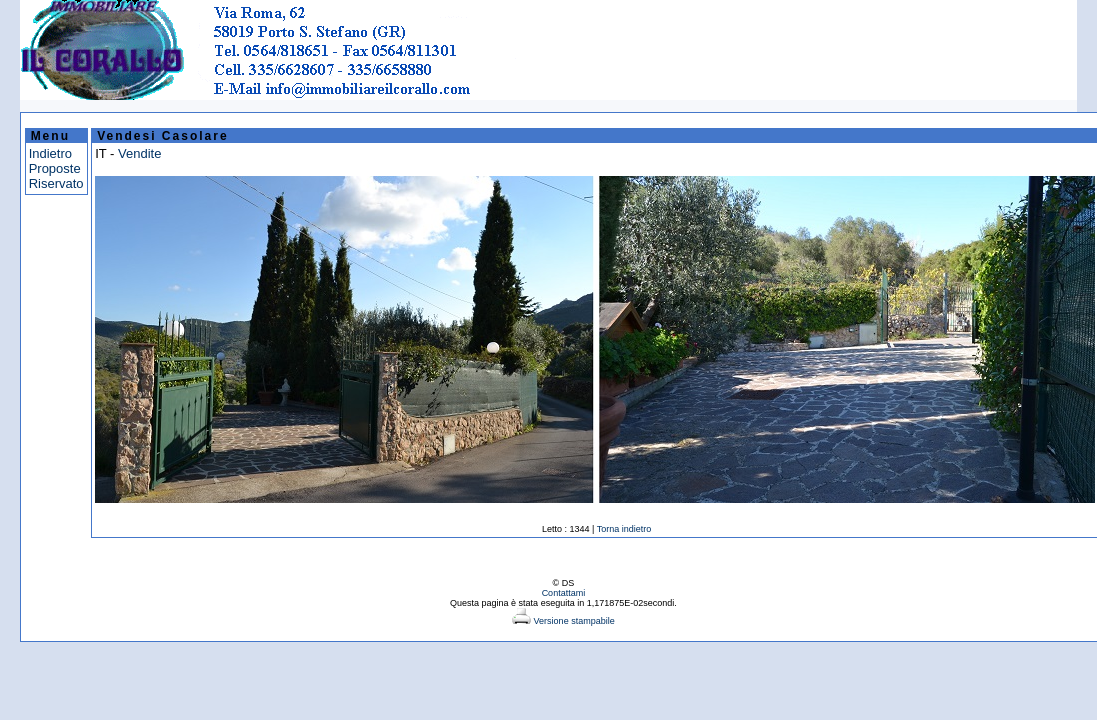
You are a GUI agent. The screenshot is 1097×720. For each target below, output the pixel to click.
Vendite (139, 153)
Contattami (564, 593)
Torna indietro (624, 529)
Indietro (50, 153)
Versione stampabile (563, 621)
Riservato (56, 183)
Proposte (55, 168)
